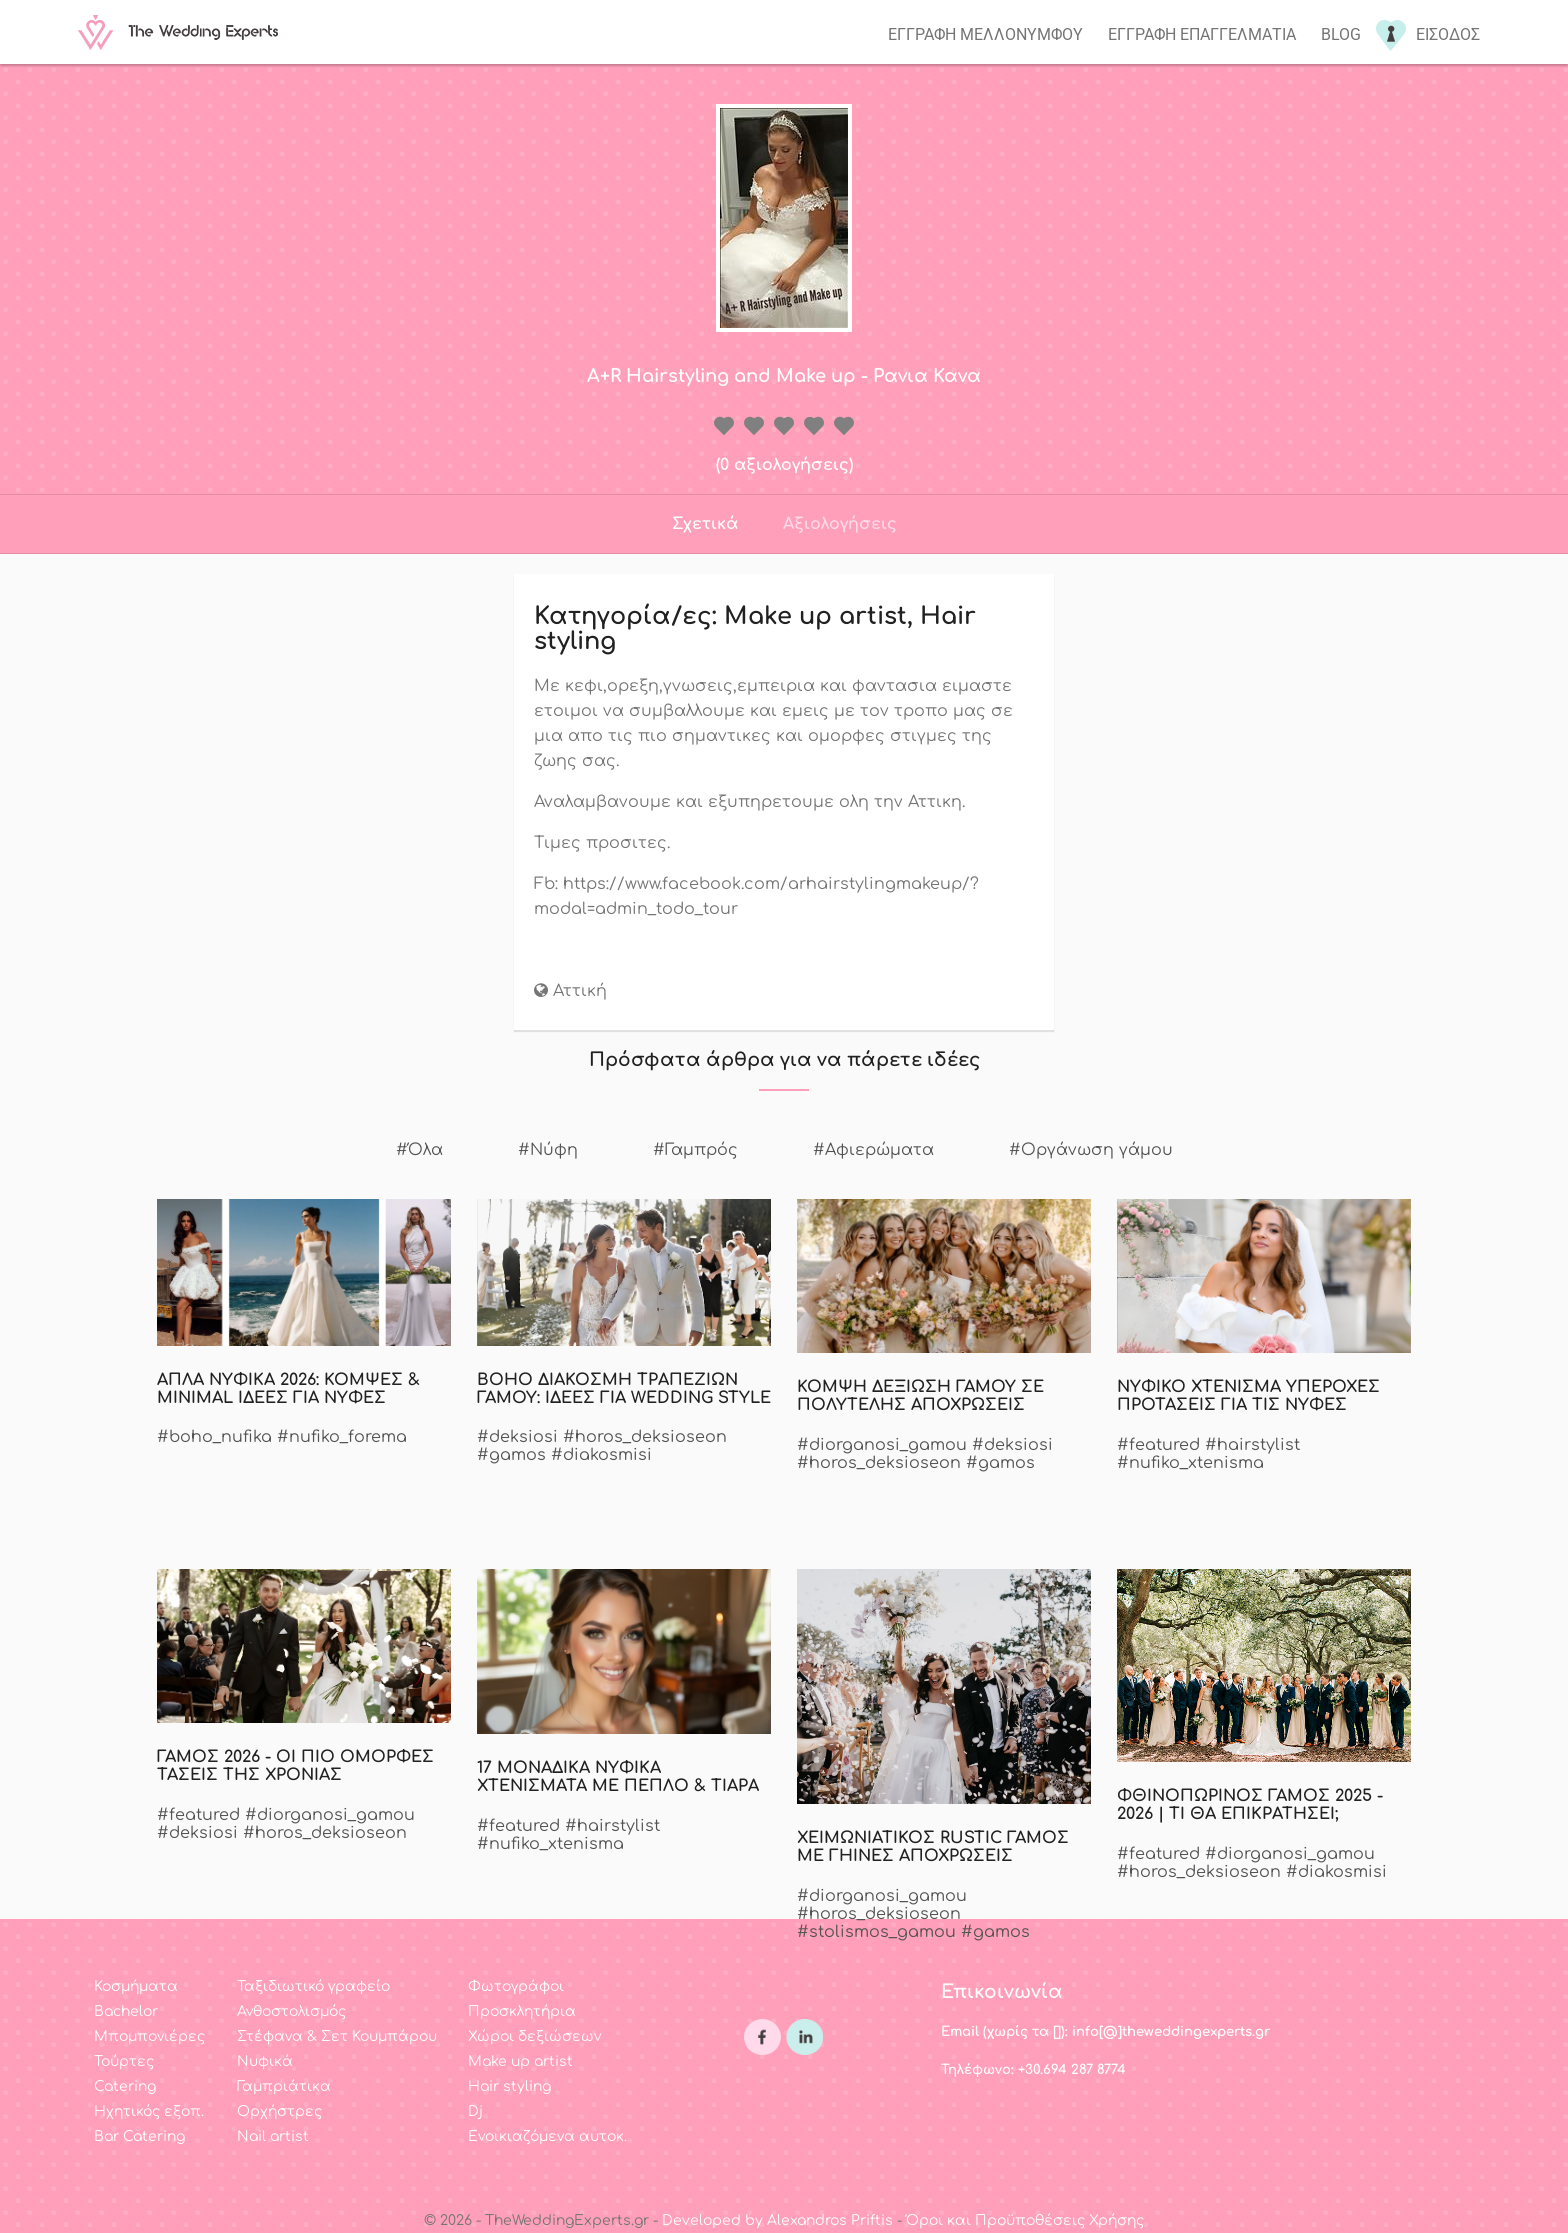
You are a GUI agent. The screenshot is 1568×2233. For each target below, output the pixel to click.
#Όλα (419, 1150)
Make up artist (520, 2061)
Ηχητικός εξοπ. (149, 2111)
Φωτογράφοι (516, 1986)
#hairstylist (1252, 1445)
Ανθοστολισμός (291, 2011)
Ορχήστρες (279, 2111)
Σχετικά (705, 524)
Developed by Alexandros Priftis (777, 2220)
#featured (1158, 1445)
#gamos (511, 1455)
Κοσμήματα (136, 1986)
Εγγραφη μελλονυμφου (985, 34)
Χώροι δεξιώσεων (534, 2036)
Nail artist (273, 2136)
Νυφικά (265, 2061)
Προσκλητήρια (522, 2011)
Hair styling (509, 2086)
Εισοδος (1448, 34)
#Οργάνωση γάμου (1091, 1150)
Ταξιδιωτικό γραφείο (313, 1986)
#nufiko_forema (342, 1437)
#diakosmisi (601, 1455)
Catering (125, 2086)
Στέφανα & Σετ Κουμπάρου (337, 2036)
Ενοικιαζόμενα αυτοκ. (547, 2136)
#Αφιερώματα (873, 1150)
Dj (475, 2111)
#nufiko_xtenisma (1190, 1463)
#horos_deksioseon (645, 1437)
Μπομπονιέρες (149, 2036)
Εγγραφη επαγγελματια (1202, 34)
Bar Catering (139, 2136)
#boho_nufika (214, 1437)
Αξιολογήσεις (840, 524)
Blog (1341, 34)
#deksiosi (517, 1437)
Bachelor (126, 2011)
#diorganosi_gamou (882, 1445)
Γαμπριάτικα (284, 2086)
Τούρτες (124, 2061)
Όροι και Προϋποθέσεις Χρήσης (1025, 2220)
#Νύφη (548, 1150)
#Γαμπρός (695, 1150)
